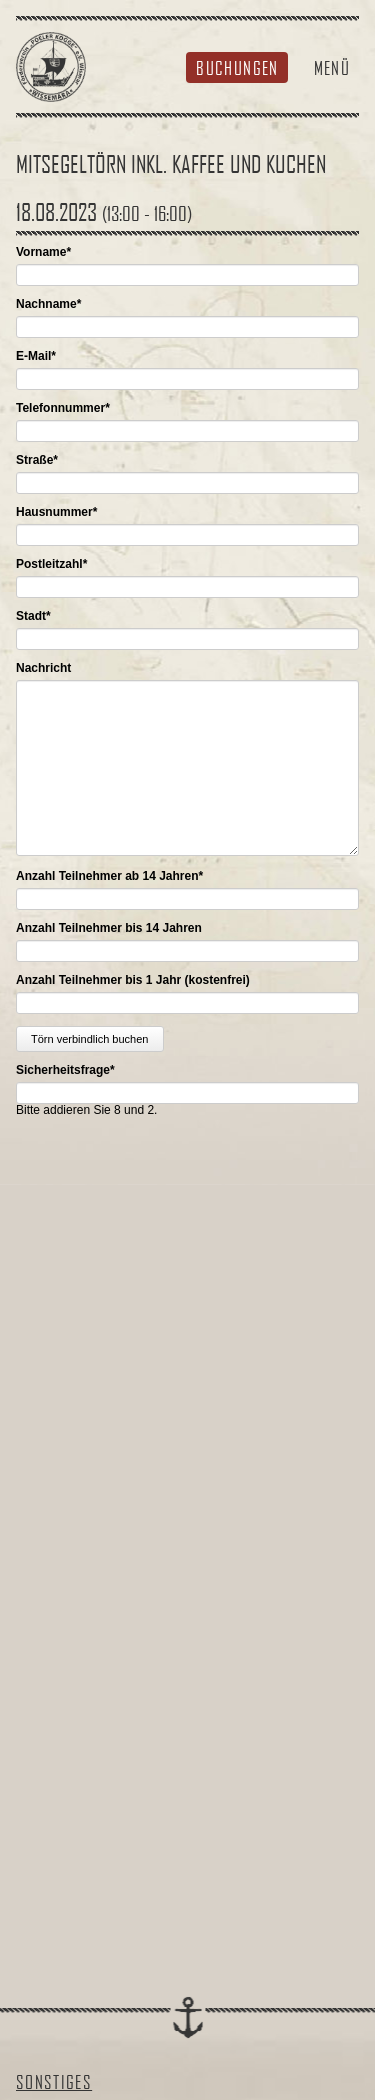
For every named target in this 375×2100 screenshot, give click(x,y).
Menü (332, 67)
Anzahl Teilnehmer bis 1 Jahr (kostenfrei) (133, 980)
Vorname (43, 252)
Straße (37, 460)
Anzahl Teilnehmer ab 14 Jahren (109, 876)
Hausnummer (56, 512)
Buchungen (237, 67)
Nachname (48, 304)
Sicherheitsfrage (65, 1070)
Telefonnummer (63, 408)
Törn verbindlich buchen (89, 1039)
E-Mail (36, 356)
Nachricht (43, 668)
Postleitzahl (51, 564)
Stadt (33, 616)
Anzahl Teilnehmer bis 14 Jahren (109, 928)
